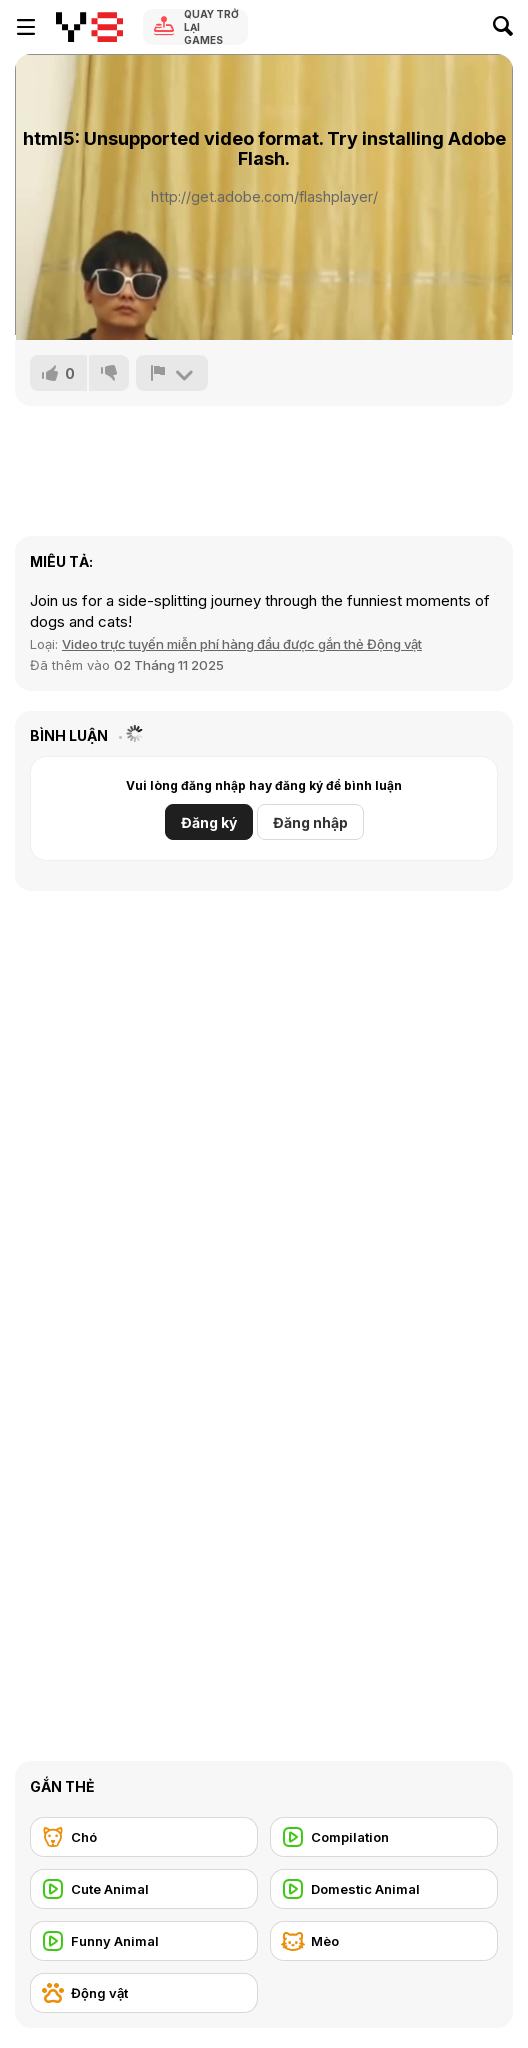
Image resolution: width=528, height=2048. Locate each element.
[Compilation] (384, 1837)
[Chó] (144, 1837)
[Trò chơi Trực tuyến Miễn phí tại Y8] (89, 27)
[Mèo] (384, 1941)
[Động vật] (144, 1993)
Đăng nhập (310, 822)
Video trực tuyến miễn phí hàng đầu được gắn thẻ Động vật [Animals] (242, 644)
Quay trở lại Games (211, 27)
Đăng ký (209, 822)
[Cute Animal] (144, 1889)
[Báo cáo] (172, 373)
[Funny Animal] (144, 1941)
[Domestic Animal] (384, 1889)
